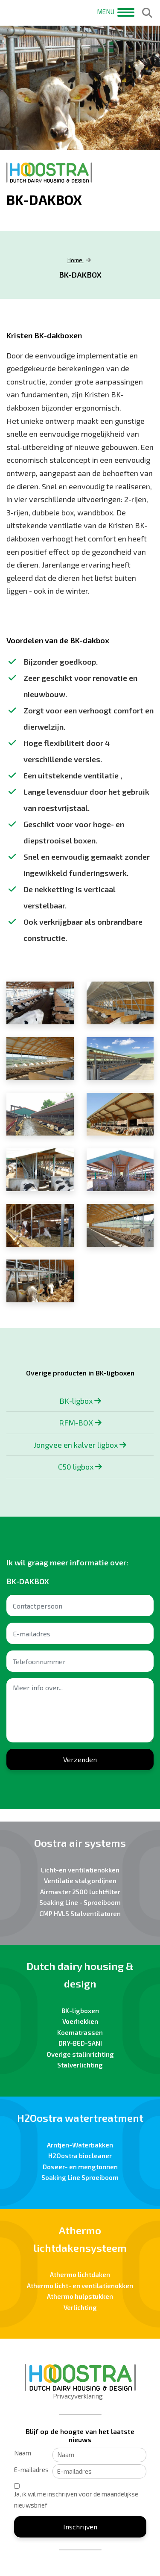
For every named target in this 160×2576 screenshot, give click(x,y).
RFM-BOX (80, 1422)
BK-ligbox (80, 1400)
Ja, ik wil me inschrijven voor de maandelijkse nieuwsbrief (76, 2499)
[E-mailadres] (99, 2471)
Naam (22, 2453)
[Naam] (99, 2455)
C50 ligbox (80, 1466)
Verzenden (80, 1759)
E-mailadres (31, 2469)
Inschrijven (80, 2527)
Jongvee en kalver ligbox (80, 1444)
